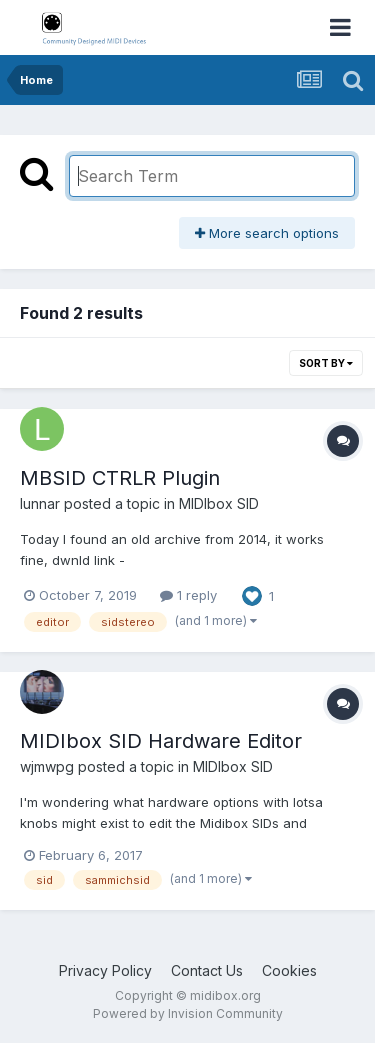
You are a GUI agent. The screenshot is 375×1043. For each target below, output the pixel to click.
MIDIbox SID (219, 503)
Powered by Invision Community (188, 1013)
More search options (267, 233)
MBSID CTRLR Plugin (120, 478)
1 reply (188, 595)
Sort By (326, 363)
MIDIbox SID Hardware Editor (161, 741)
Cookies (289, 970)
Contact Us (207, 970)
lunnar (40, 503)
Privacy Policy (105, 970)
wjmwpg (47, 766)
